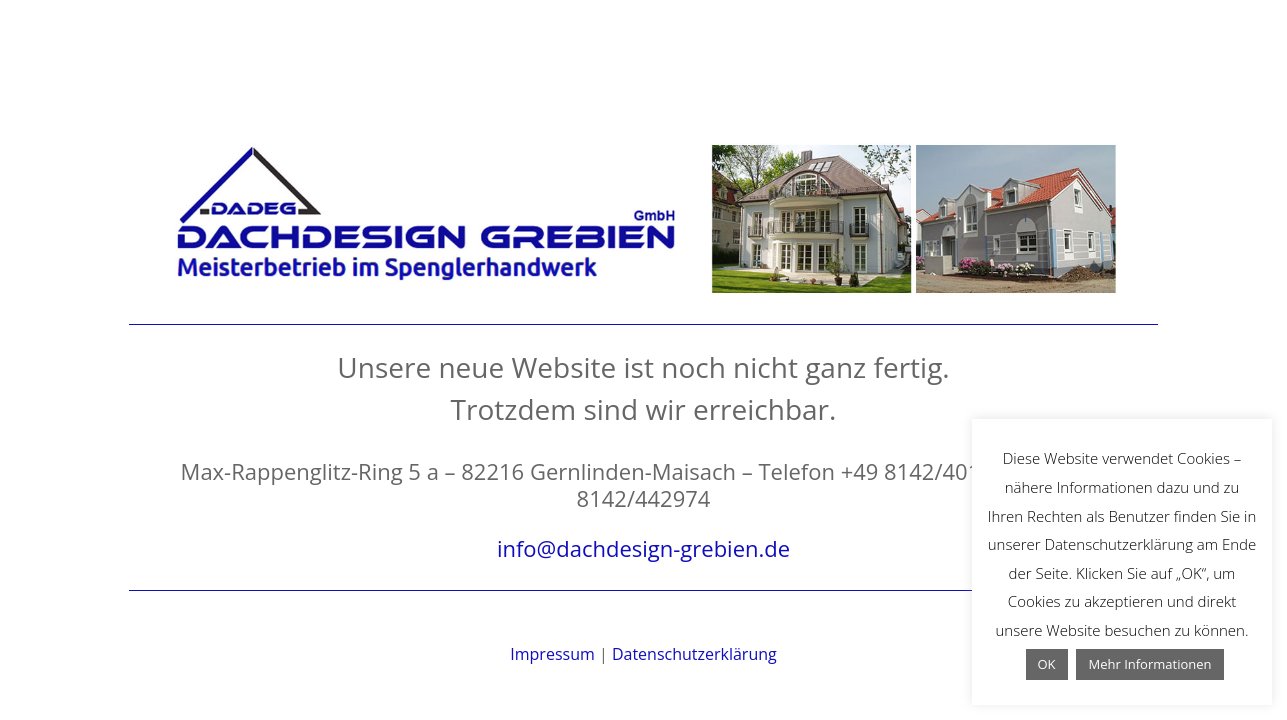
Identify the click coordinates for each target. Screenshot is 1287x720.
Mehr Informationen (1149, 664)
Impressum (552, 654)
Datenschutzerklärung (694, 654)
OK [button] (1047, 664)
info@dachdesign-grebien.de (643, 548)
